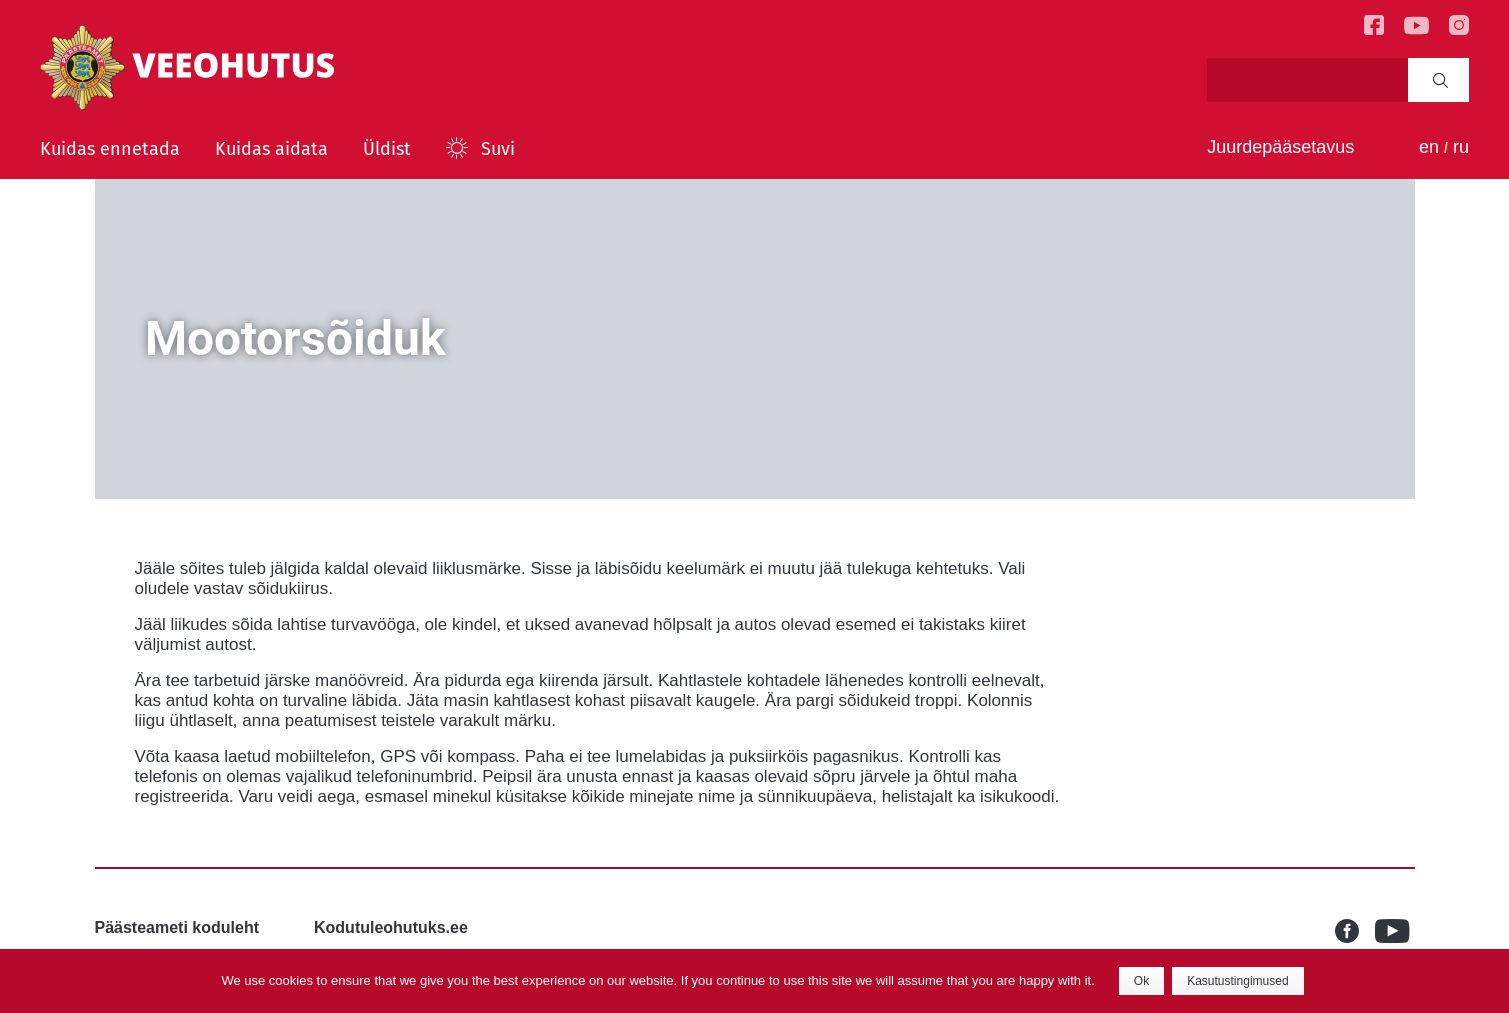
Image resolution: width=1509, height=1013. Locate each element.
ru (1461, 147)
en (1429, 147)
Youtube (1395, 931)
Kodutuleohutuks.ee (391, 927)
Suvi (498, 149)
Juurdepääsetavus (1280, 147)
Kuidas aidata (271, 149)
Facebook (1355, 931)
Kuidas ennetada (110, 149)
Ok (1141, 981)
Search (1440, 80)
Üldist (387, 149)
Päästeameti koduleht (177, 927)
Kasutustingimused (1237, 981)
